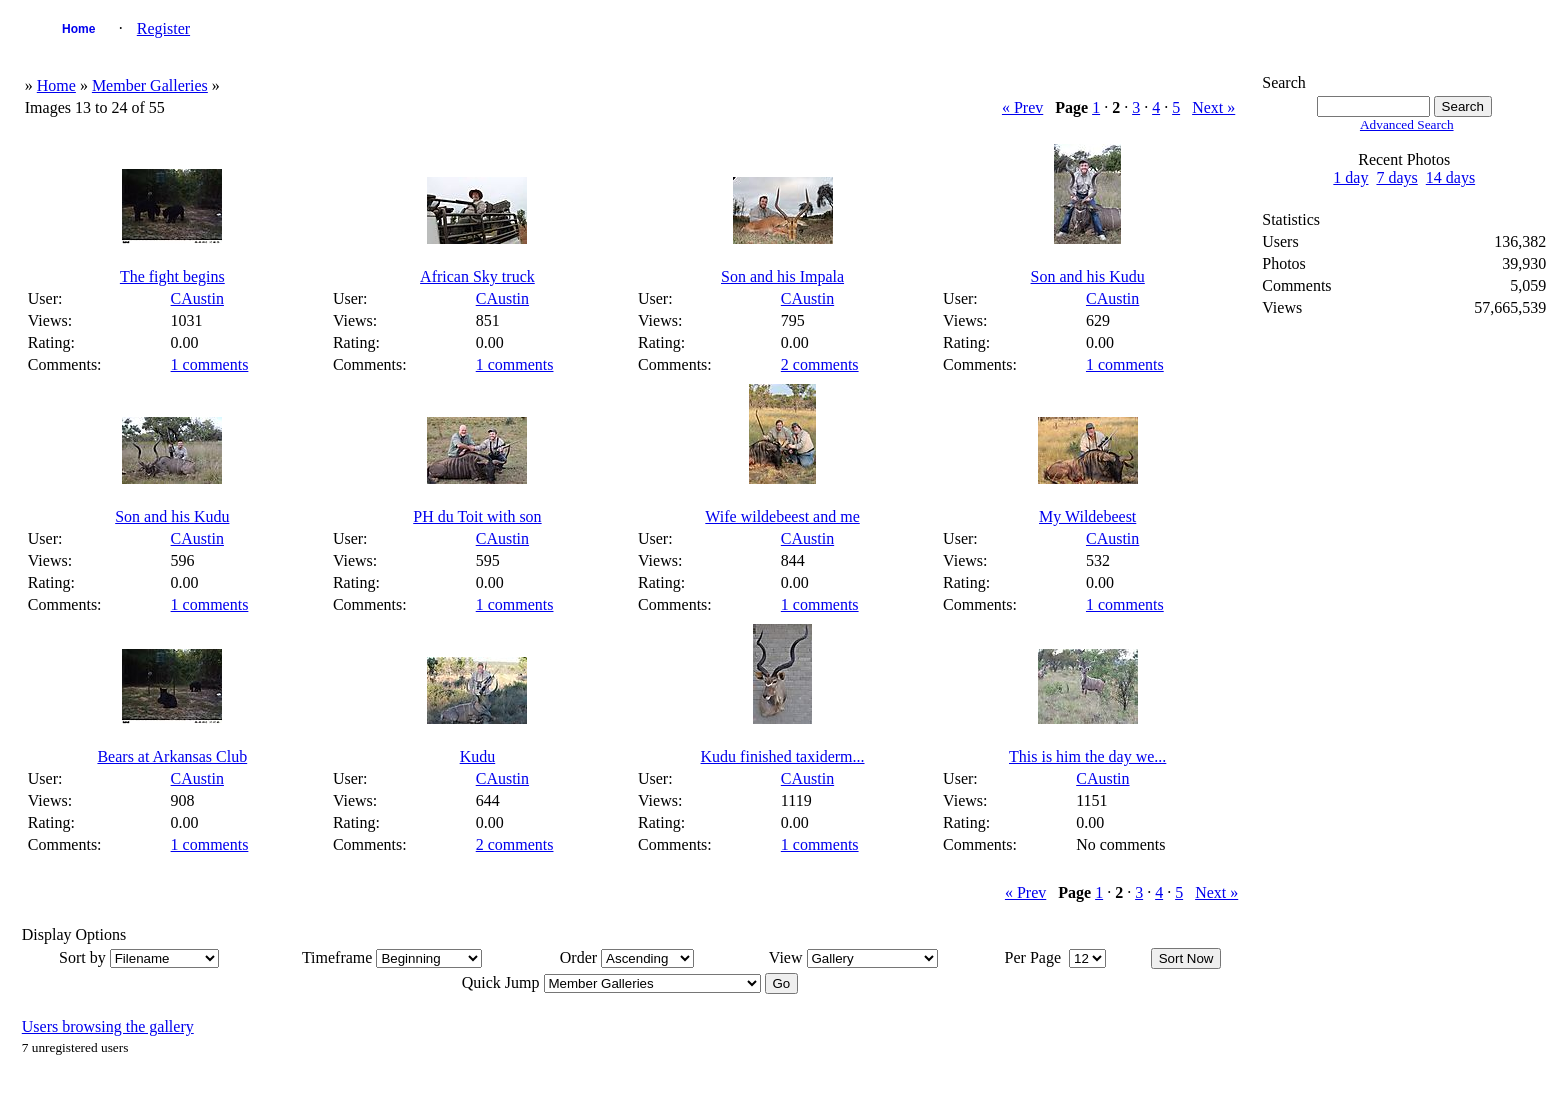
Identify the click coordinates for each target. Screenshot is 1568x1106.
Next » (1213, 107)
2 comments (820, 364)
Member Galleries (150, 85)
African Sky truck (477, 276)
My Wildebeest (1087, 516)
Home (78, 29)
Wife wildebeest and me (782, 516)
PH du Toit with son (477, 516)
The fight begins (172, 276)
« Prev (1022, 107)
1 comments (210, 364)
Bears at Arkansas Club (172, 756)
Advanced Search (1407, 124)
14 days (1450, 177)
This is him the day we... (1087, 756)
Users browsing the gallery (108, 1026)
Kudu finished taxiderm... (783, 756)
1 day (1350, 177)
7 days (1396, 177)
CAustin (197, 298)
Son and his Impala (782, 276)
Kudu (478, 756)
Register (163, 28)
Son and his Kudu (1088, 276)
